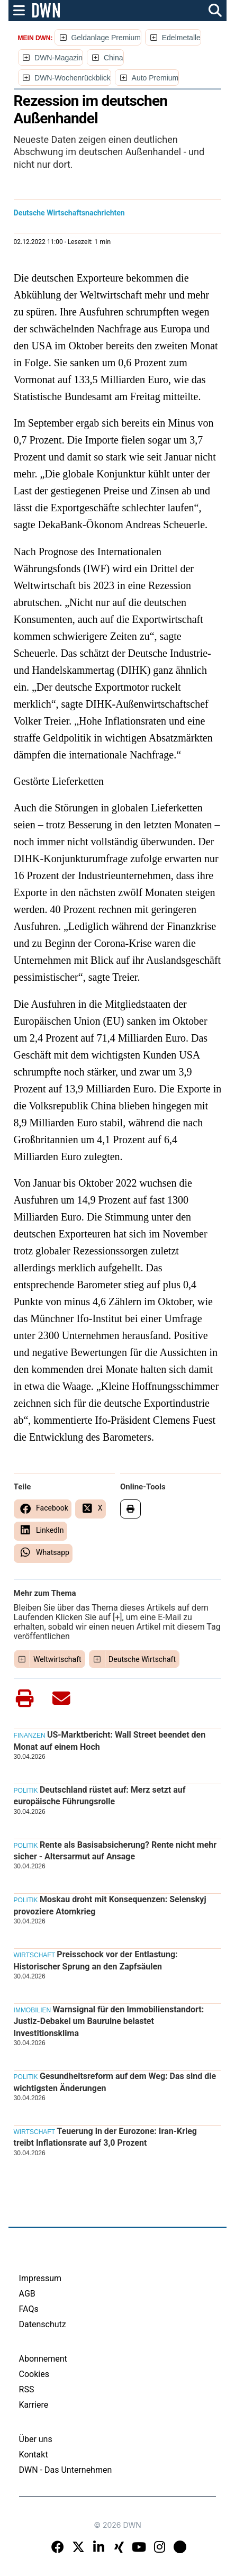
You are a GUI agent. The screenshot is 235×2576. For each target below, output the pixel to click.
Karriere (34, 2405)
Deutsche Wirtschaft (142, 1659)
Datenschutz (42, 2324)
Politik (26, 1790)
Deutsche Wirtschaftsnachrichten (69, 213)
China (113, 57)
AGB (27, 2294)
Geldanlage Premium (106, 37)
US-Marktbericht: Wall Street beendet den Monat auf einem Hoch (110, 1740)
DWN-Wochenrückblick (72, 78)
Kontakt (33, 2455)
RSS (26, 2389)
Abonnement (43, 2359)
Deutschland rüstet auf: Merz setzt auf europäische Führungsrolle (100, 1795)
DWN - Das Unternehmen (65, 2470)
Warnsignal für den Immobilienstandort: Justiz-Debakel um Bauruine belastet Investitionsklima (109, 2021)
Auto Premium (155, 78)
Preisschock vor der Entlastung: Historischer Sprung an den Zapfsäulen (96, 1960)
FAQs (29, 2309)
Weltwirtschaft (57, 1659)
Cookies (34, 2374)
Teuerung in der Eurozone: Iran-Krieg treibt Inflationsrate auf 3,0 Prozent (105, 2137)
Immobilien (32, 2010)
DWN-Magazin (58, 57)
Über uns (35, 2439)
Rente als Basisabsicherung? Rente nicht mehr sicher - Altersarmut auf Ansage (115, 1850)
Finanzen (30, 1735)
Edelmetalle (181, 37)
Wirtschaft (34, 1955)
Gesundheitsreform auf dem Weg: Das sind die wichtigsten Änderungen (115, 2082)
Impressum (40, 2278)
